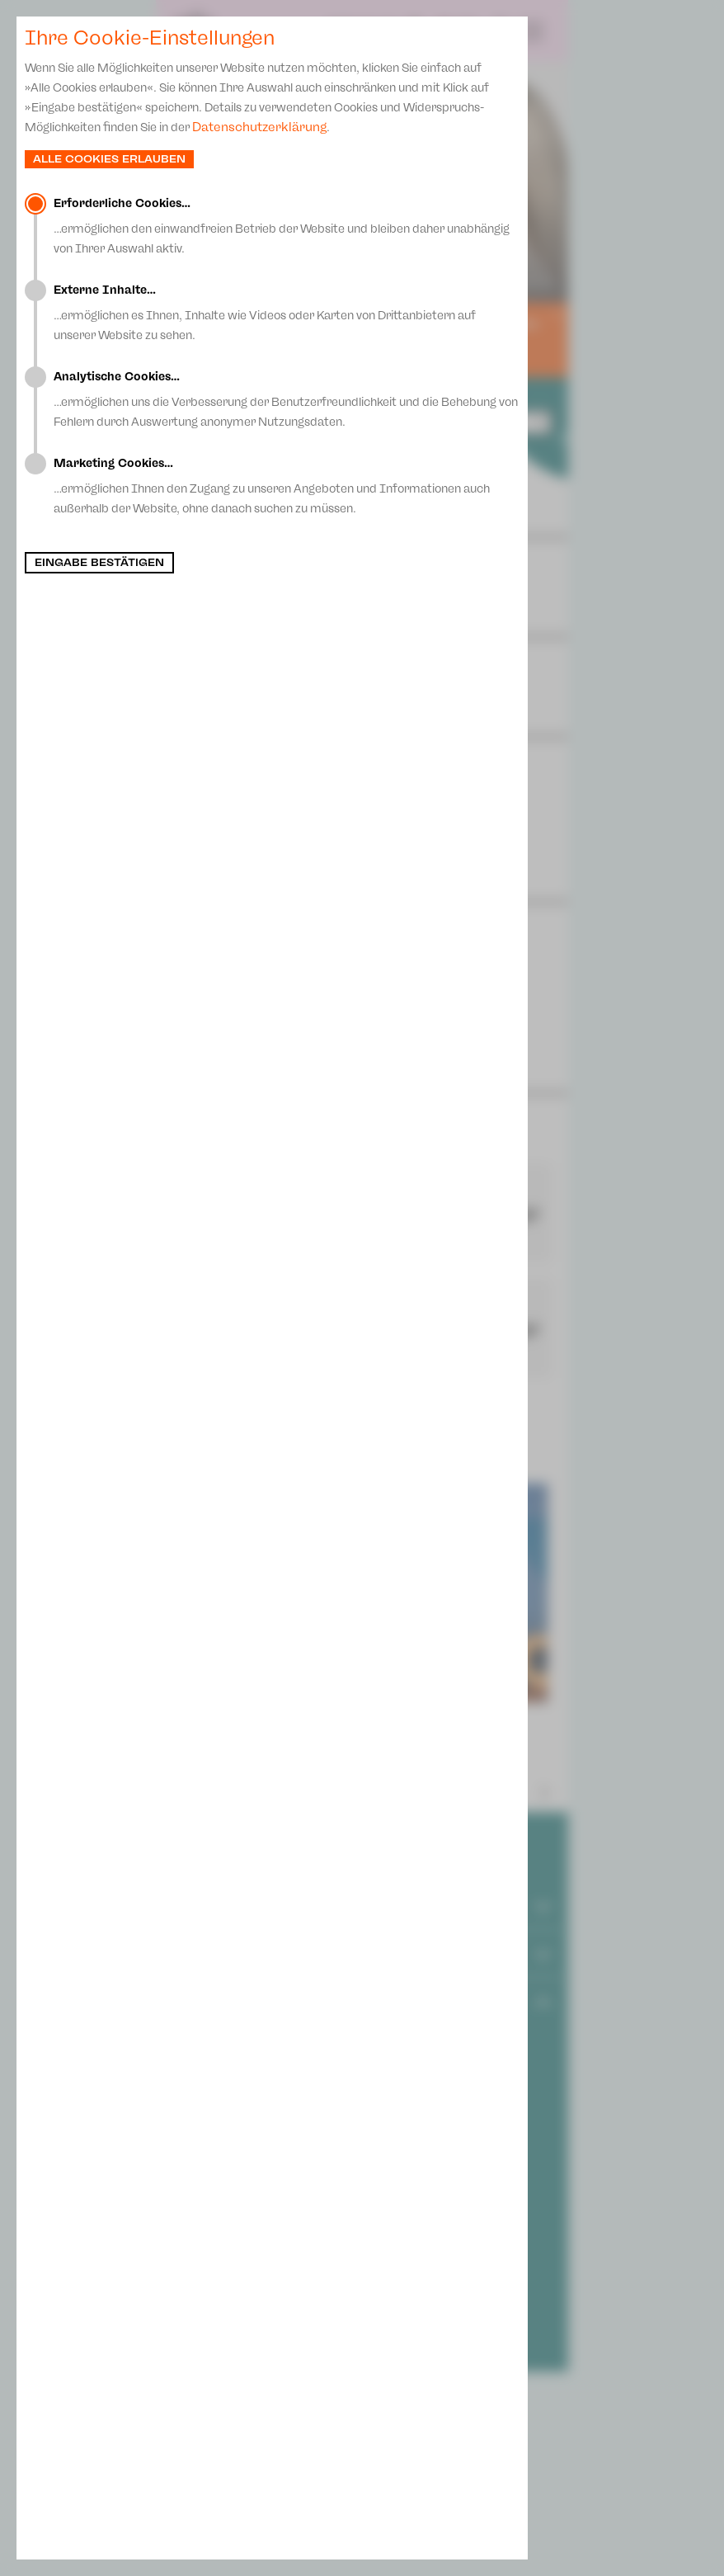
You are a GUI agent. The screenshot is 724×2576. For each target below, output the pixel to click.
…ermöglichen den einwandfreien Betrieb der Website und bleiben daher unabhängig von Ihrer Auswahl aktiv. (286, 226)
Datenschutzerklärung (259, 127)
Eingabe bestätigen (99, 563)
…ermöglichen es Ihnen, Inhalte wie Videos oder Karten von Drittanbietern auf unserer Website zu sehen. (286, 312)
